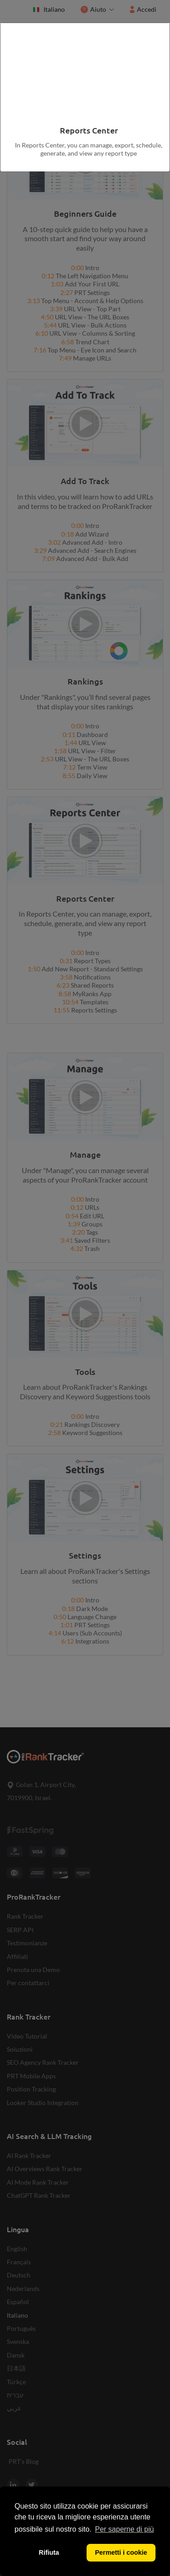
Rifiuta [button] (49, 2552)
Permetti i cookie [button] (121, 2552)
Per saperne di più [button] (124, 2529)
